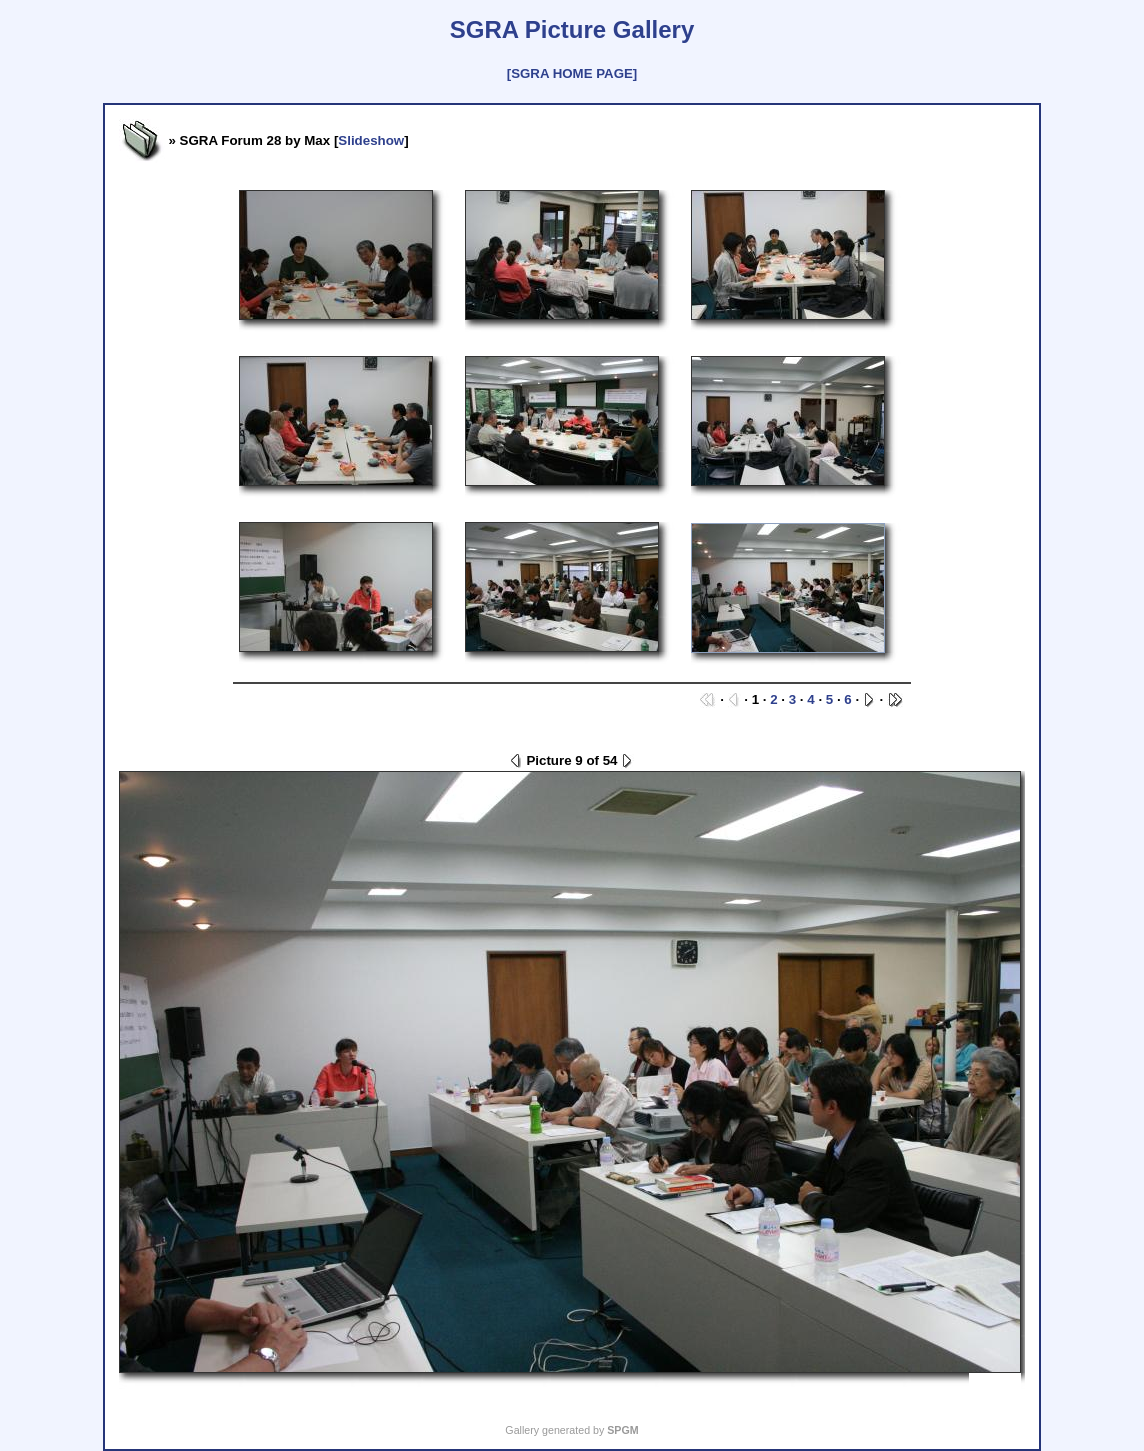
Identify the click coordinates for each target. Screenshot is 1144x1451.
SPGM (622, 1430)
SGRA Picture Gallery (572, 29)
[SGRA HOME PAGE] (572, 73)
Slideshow (371, 140)
